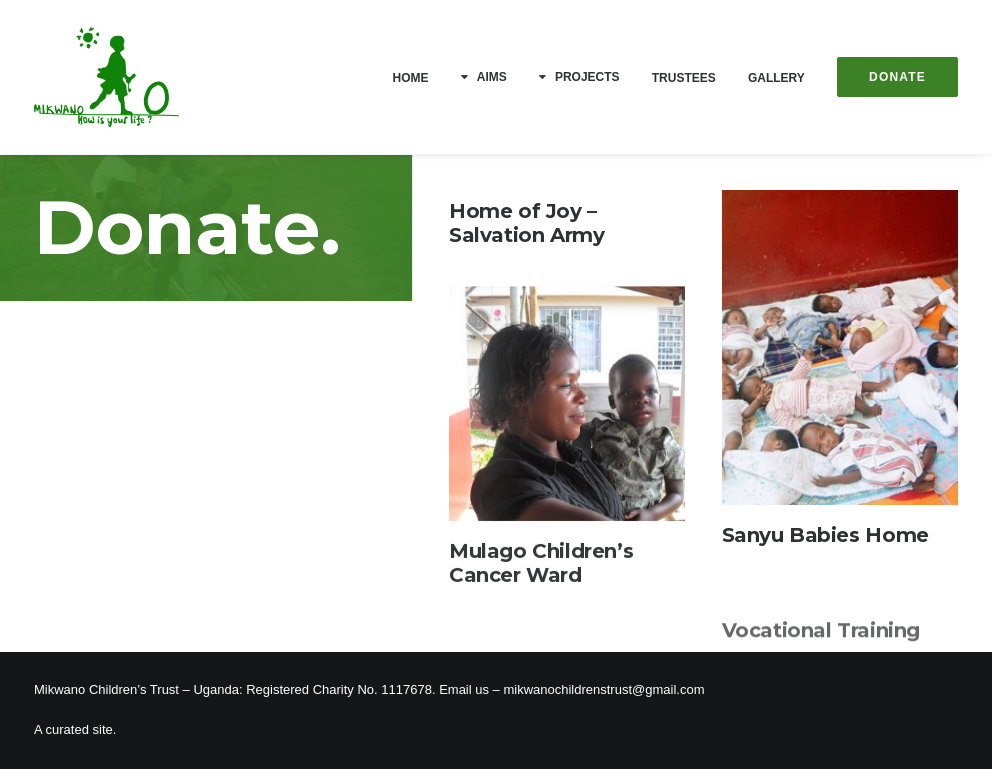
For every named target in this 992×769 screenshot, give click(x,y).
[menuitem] (418, 78)
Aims (492, 77)
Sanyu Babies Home (825, 536)
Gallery (776, 78)
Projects (587, 77)
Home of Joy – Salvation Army (526, 223)
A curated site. (75, 729)
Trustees (684, 78)
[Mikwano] (106, 77)
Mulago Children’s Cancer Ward (541, 577)
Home (411, 78)
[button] (840, 348)
